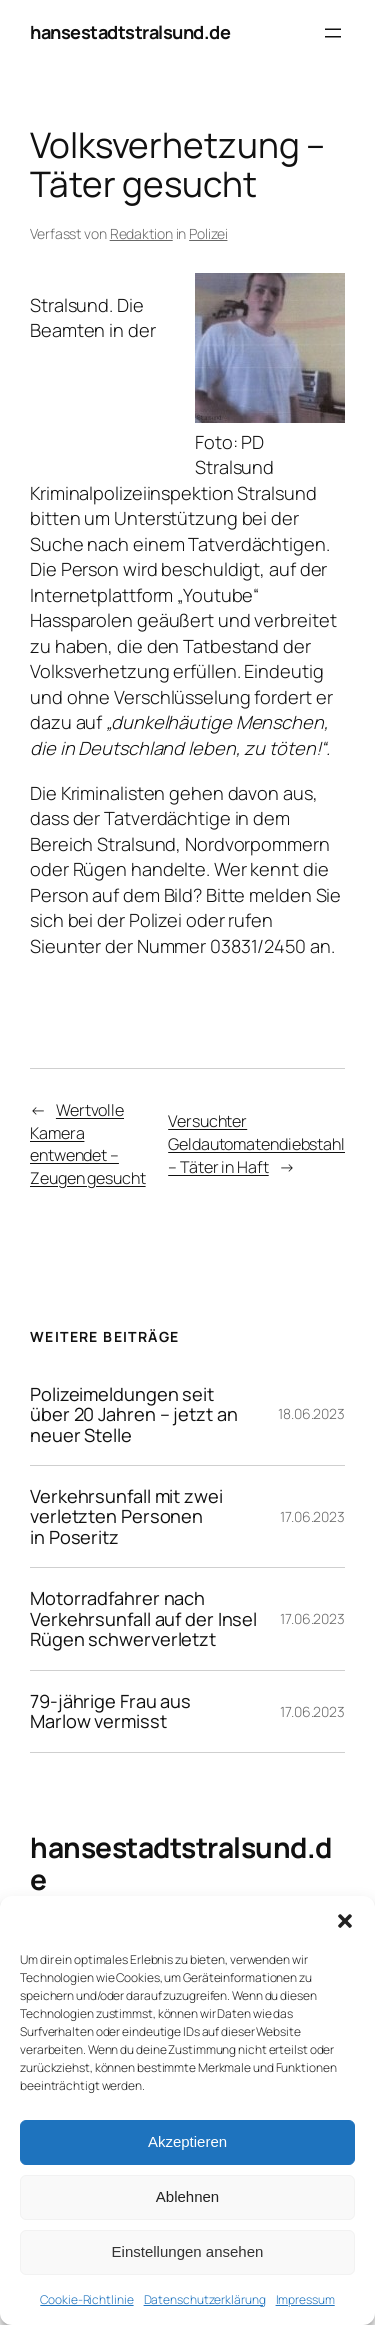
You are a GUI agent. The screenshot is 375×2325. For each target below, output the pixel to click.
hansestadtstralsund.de (130, 32)
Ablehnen (187, 2196)
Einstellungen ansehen (188, 2251)
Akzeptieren (187, 2141)
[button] (345, 1921)
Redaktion (141, 233)
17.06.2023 (312, 1516)
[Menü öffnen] (333, 33)
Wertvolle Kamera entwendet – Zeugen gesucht (88, 1144)
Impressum (305, 2299)
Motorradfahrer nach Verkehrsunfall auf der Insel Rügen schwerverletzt (143, 1618)
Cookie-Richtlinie (86, 2299)
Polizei (208, 233)
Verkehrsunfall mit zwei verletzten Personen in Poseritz (126, 1516)
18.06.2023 (311, 1413)
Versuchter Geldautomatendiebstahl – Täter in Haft (256, 1143)
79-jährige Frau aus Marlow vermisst (110, 1711)
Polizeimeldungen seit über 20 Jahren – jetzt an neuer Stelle (134, 1414)
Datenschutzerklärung (205, 2299)
